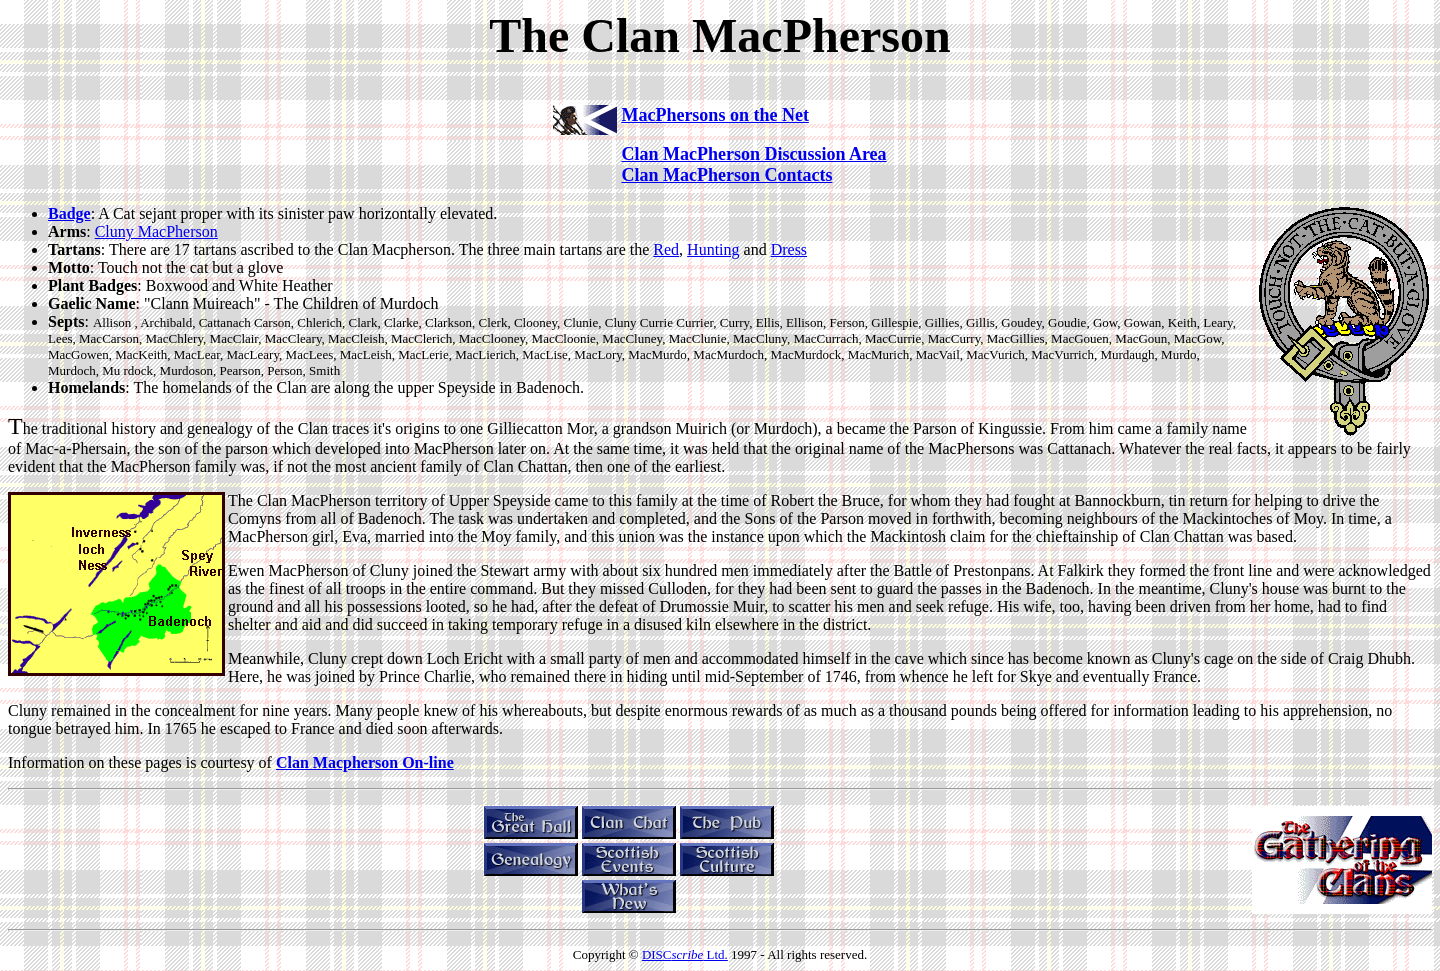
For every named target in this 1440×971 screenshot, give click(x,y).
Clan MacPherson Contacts (726, 175)
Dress (789, 249)
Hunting (713, 249)
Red (666, 249)
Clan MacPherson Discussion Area (753, 154)
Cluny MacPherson (156, 231)
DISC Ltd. (685, 954)
